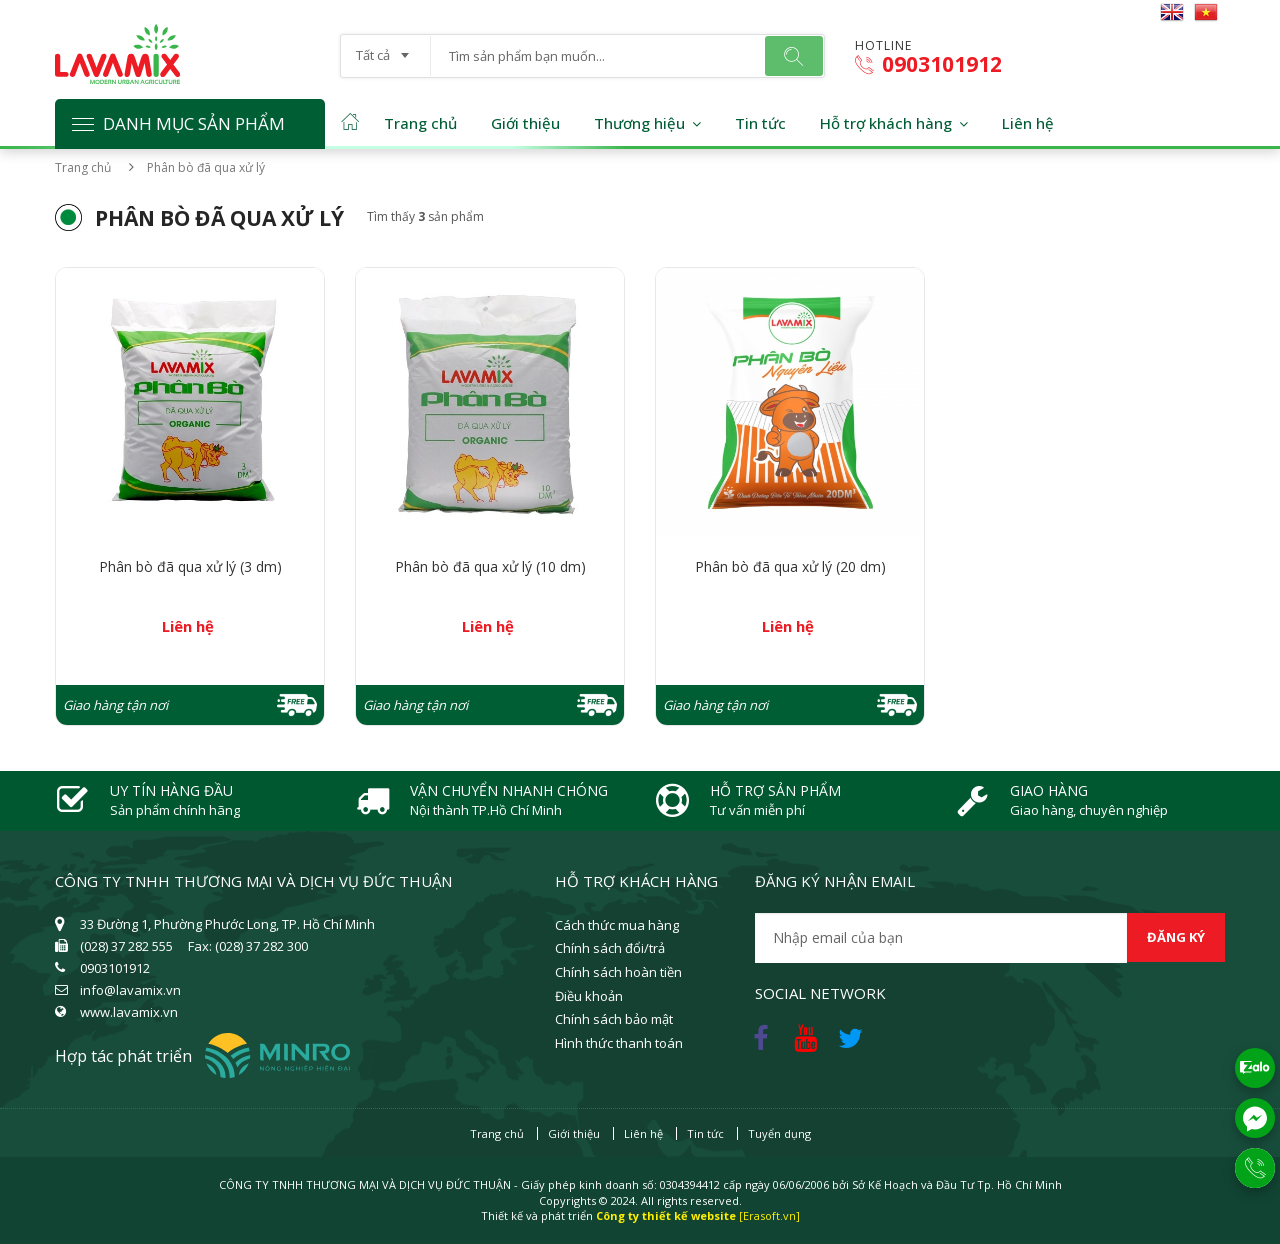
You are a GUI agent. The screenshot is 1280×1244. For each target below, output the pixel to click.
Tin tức (760, 123)
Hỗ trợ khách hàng (886, 123)
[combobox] (385, 49)
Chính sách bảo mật (614, 1019)
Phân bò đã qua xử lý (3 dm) (190, 566)
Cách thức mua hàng (617, 925)
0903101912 (928, 64)
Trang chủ (420, 123)
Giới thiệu (525, 123)
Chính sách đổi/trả (610, 948)
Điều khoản (589, 996)
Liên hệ (1028, 123)
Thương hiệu (639, 123)
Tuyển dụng (779, 1133)
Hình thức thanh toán (619, 1043)
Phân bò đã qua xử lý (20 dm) (790, 566)
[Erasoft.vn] (769, 1215)
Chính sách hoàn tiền (618, 972)
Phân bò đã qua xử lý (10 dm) (490, 566)
